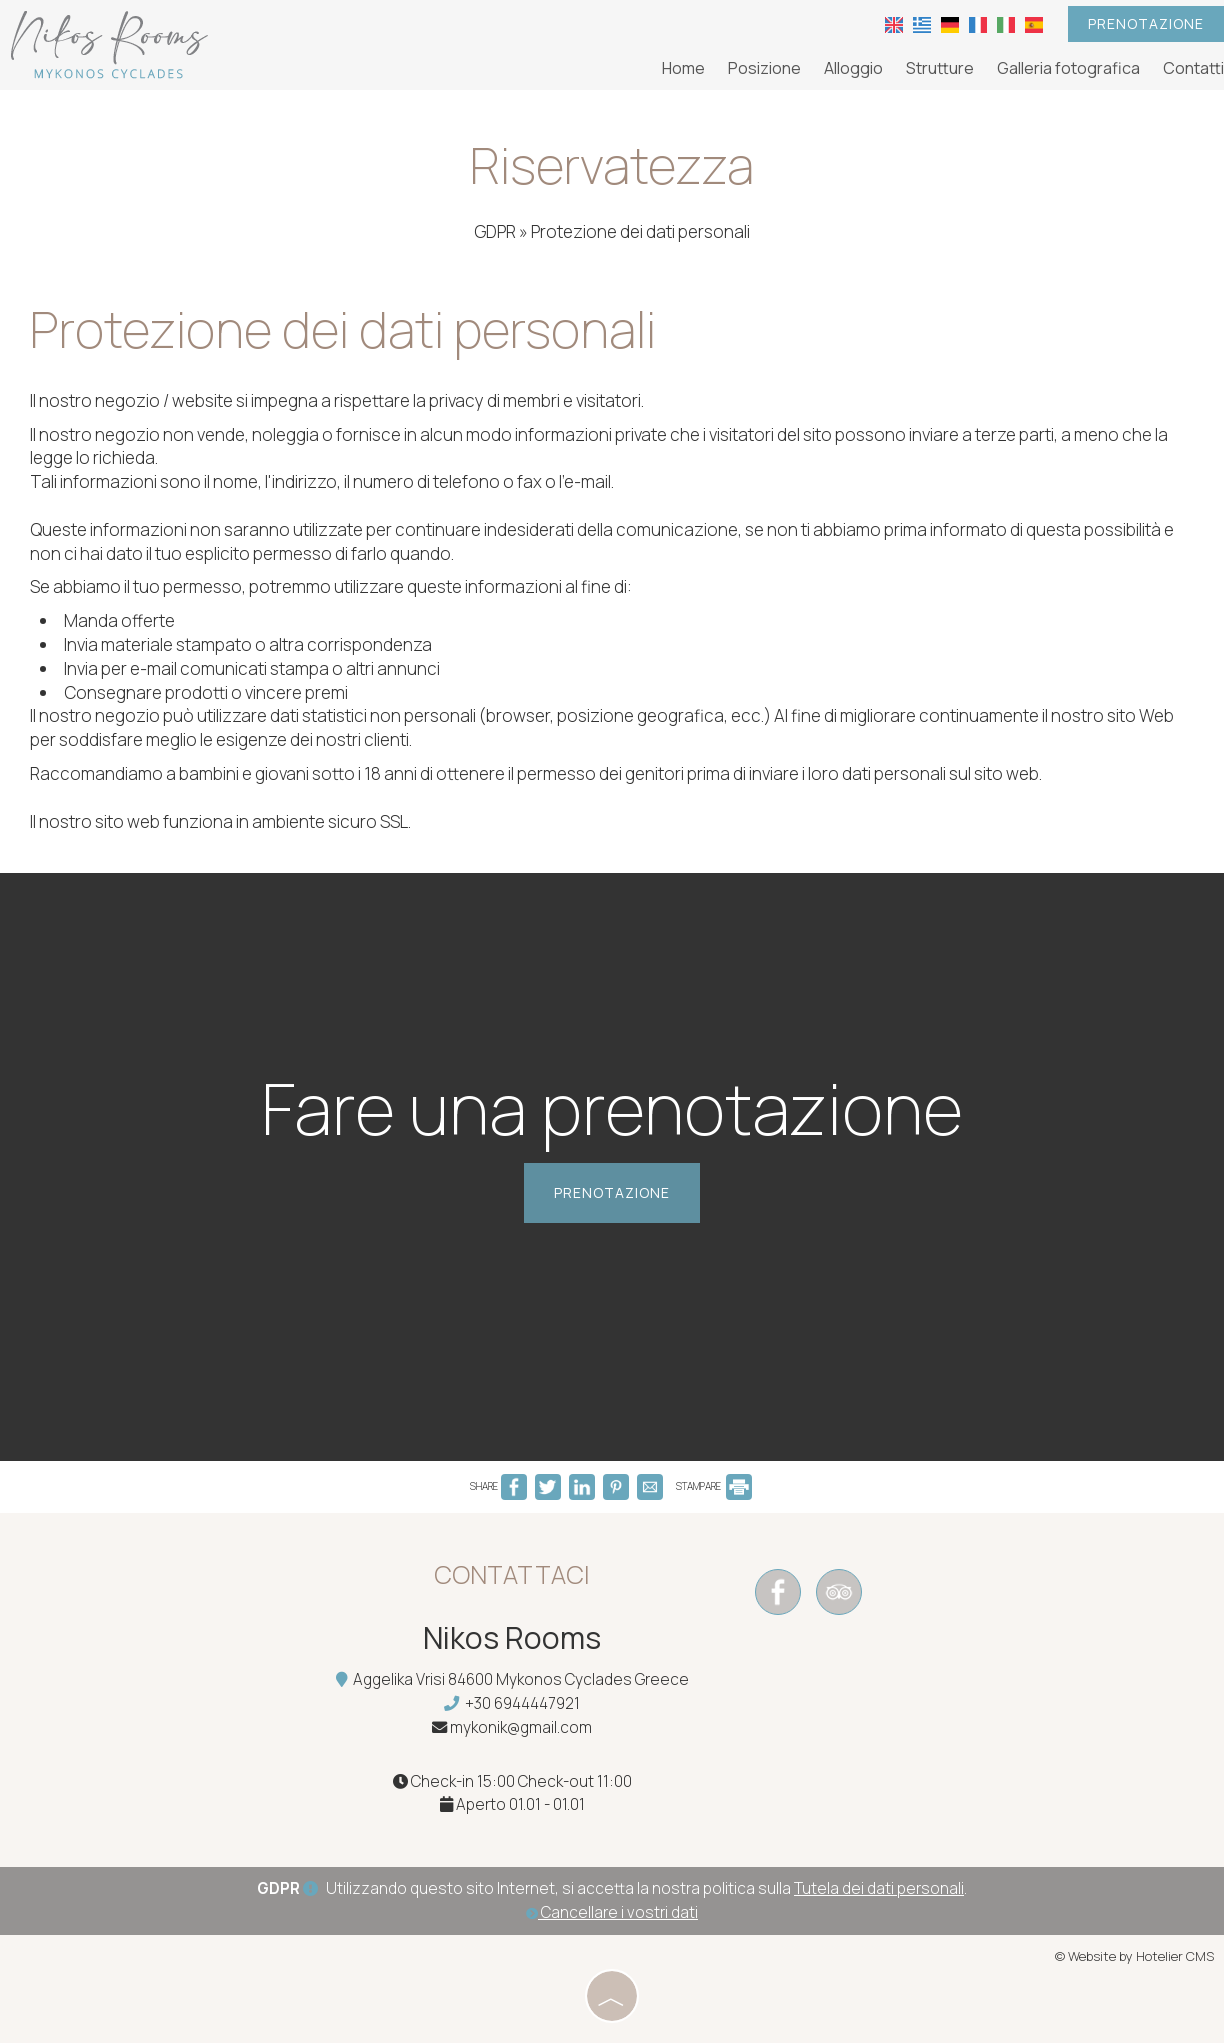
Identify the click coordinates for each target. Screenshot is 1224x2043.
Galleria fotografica (1068, 68)
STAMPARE (714, 1486)
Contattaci (512, 1574)
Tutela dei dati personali (879, 1888)
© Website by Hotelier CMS (1134, 1956)
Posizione (764, 68)
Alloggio (853, 68)
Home (683, 68)
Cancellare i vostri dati (612, 1912)
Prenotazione (1146, 23)
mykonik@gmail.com (521, 1727)
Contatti (1193, 68)
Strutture (940, 68)
